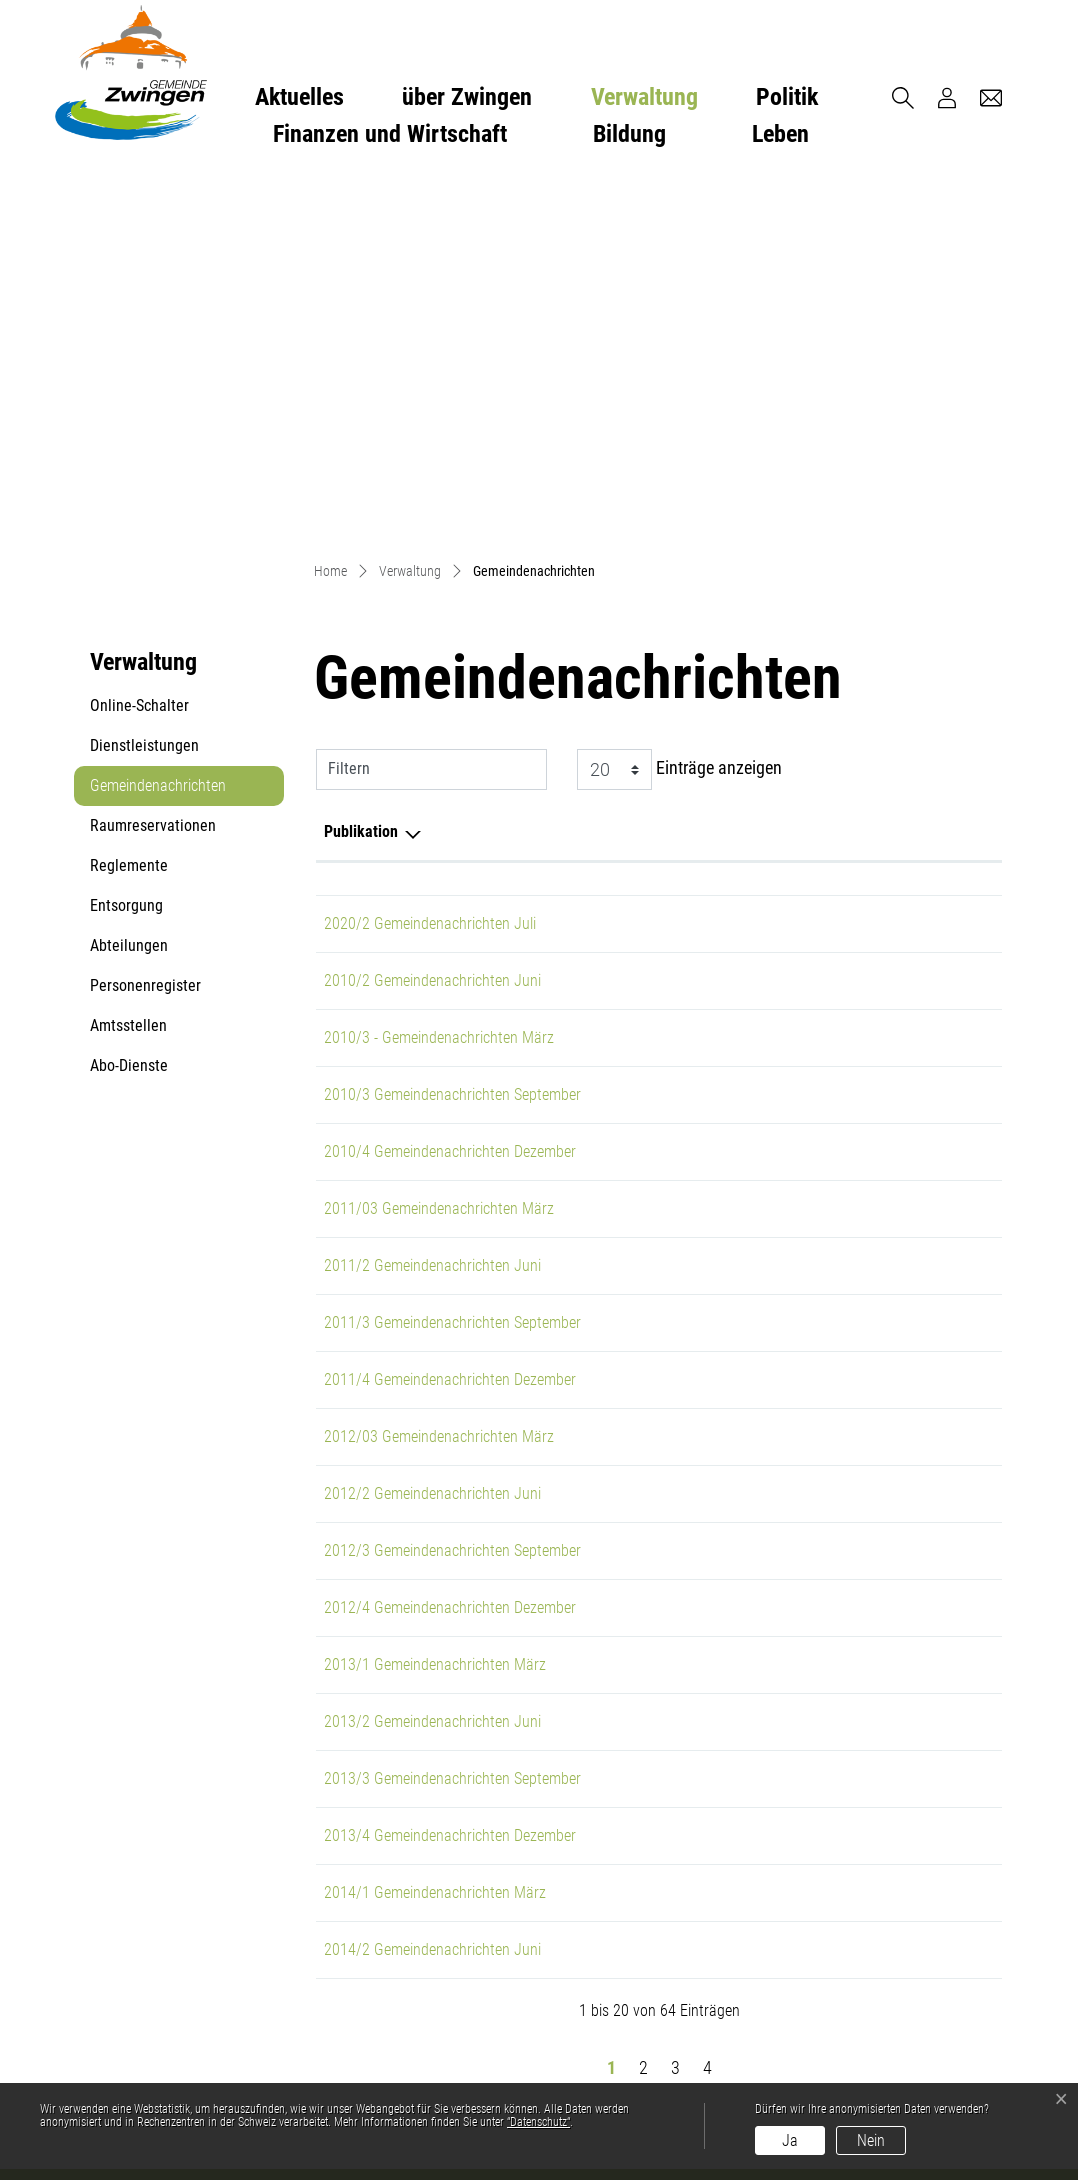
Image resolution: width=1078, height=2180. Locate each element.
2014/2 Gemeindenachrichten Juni (432, 1576)
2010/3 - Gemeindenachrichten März (439, 664)
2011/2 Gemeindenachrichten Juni (432, 892)
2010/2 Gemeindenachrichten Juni (432, 607)
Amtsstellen (128, 652)
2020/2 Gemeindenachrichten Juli (430, 550)
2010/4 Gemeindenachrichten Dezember (450, 778)
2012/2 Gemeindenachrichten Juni (432, 1120)
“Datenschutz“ (538, 2122)
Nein (871, 2140)
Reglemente (129, 492)
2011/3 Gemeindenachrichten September (452, 949)
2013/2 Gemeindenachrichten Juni (432, 1348)
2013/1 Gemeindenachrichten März (435, 1291)
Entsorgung (126, 532)
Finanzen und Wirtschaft (390, 134)
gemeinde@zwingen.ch (380, 1919)
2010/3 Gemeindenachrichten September (452, 721)
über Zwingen (467, 97)
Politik (787, 97)
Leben (780, 134)
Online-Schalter (139, 332)
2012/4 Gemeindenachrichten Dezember (450, 1234)
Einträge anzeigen (679, 396)
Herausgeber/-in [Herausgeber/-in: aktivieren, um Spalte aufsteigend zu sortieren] (775, 458)
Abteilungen (129, 572)
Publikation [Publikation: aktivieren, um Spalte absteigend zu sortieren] (361, 458)
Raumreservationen (153, 452)
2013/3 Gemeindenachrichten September (452, 1405)
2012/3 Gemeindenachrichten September (452, 1177)
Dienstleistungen (144, 372)
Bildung (629, 134)
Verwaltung (644, 97)
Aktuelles (299, 97)
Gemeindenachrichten (157, 418)
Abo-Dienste (129, 692)
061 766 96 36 (350, 1895)
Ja (790, 2140)
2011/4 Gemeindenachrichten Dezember (450, 1006)
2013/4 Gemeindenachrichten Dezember (450, 1462)
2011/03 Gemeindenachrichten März (439, 835)
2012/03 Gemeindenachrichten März (439, 1063)
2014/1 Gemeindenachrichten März (435, 1519)
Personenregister (145, 612)
